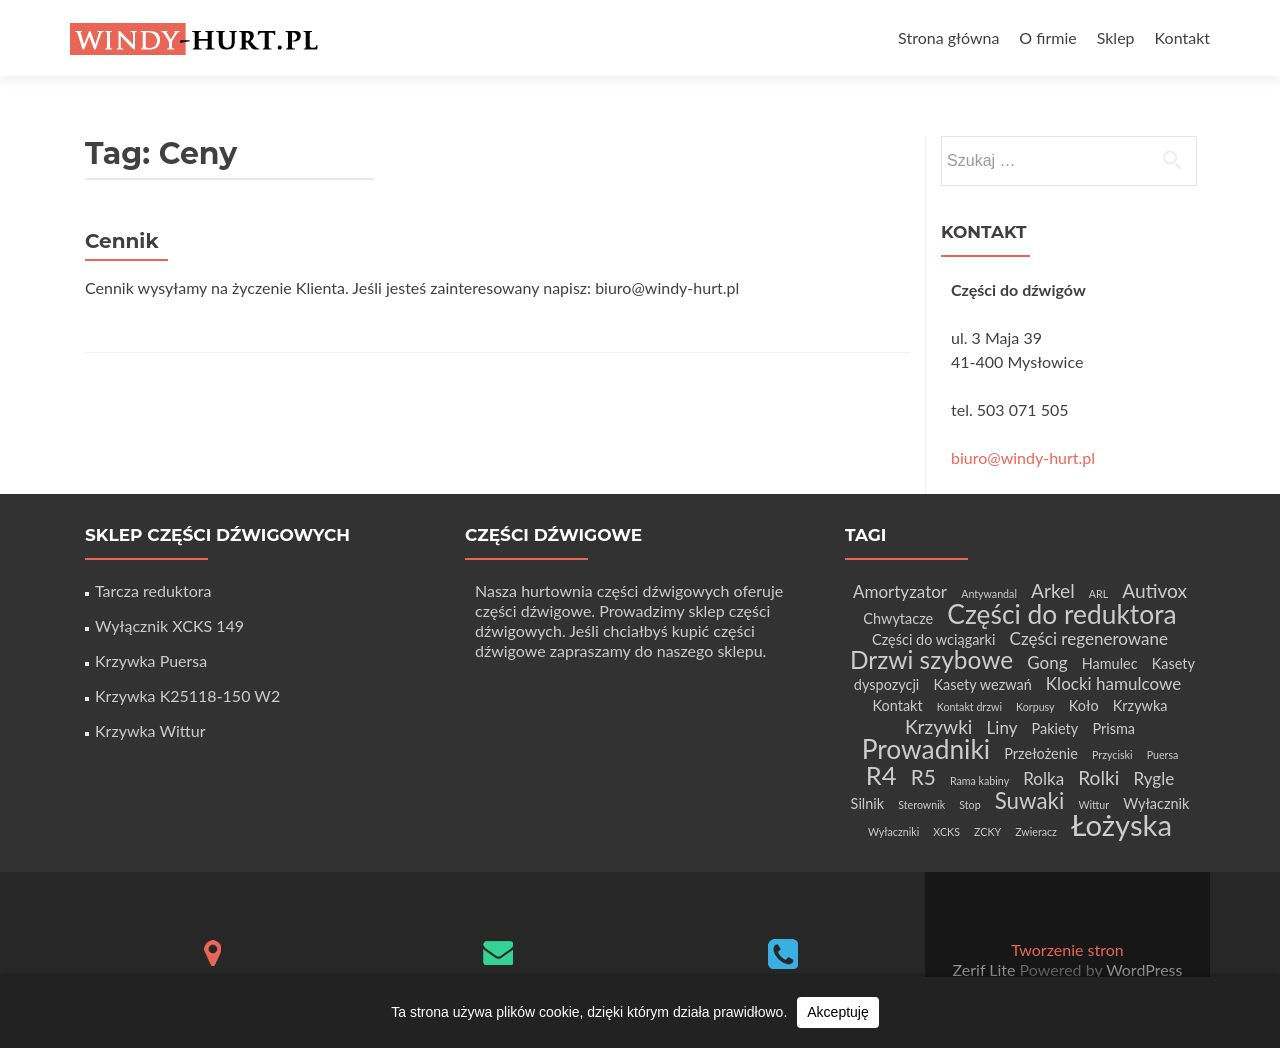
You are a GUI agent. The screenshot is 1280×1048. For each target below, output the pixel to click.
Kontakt (1182, 37)
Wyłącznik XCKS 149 (169, 625)
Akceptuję (837, 1012)
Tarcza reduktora (153, 590)
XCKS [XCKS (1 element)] (946, 831)
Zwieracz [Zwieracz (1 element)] (1036, 831)
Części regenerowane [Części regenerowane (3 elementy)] (1089, 638)
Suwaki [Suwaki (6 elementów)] (1030, 800)
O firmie (1047, 37)
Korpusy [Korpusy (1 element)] (1035, 706)
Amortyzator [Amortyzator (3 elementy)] (900, 591)
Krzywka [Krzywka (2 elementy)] (1140, 705)
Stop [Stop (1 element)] (969, 804)
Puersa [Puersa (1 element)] (1163, 754)
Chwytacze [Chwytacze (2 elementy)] (898, 618)
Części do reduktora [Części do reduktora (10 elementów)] (1061, 614)
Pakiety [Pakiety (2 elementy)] (1055, 728)
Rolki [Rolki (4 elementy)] (1098, 777)
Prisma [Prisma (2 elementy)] (1113, 728)
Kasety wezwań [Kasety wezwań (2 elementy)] (982, 684)
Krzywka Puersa (151, 660)
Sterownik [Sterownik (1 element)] (921, 804)
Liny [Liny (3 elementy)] (1002, 727)
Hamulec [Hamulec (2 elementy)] (1110, 663)
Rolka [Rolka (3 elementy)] (1043, 778)
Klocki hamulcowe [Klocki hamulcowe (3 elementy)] (1113, 683)
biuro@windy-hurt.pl (1023, 457)
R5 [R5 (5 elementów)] (923, 776)
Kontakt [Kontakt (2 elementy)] (897, 705)
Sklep (1116, 37)
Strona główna (948, 37)
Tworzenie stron (1067, 949)
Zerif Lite (986, 969)
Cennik (122, 241)
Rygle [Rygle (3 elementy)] (1153, 778)
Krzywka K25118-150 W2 (187, 695)
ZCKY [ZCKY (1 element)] (987, 831)
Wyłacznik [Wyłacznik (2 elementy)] (1156, 803)
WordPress (1142, 969)
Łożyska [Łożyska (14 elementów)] (1121, 824)
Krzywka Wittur (150, 730)
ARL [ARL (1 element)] (1098, 593)
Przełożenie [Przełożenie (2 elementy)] (1041, 753)
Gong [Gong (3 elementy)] (1047, 662)
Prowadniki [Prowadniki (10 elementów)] (926, 749)
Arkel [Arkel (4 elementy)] (1053, 590)
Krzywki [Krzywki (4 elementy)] (939, 726)
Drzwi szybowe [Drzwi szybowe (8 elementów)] (931, 659)
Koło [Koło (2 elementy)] (1084, 705)
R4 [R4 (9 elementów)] (881, 775)
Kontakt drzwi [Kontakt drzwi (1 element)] (969, 706)
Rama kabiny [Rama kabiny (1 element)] (979, 780)
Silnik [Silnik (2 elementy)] (868, 803)
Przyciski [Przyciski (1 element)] (1112, 754)
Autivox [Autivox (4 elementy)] (1154, 590)
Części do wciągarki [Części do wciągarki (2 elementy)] (933, 639)
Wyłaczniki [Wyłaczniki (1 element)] (893, 831)
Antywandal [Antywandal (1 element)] (989, 593)
